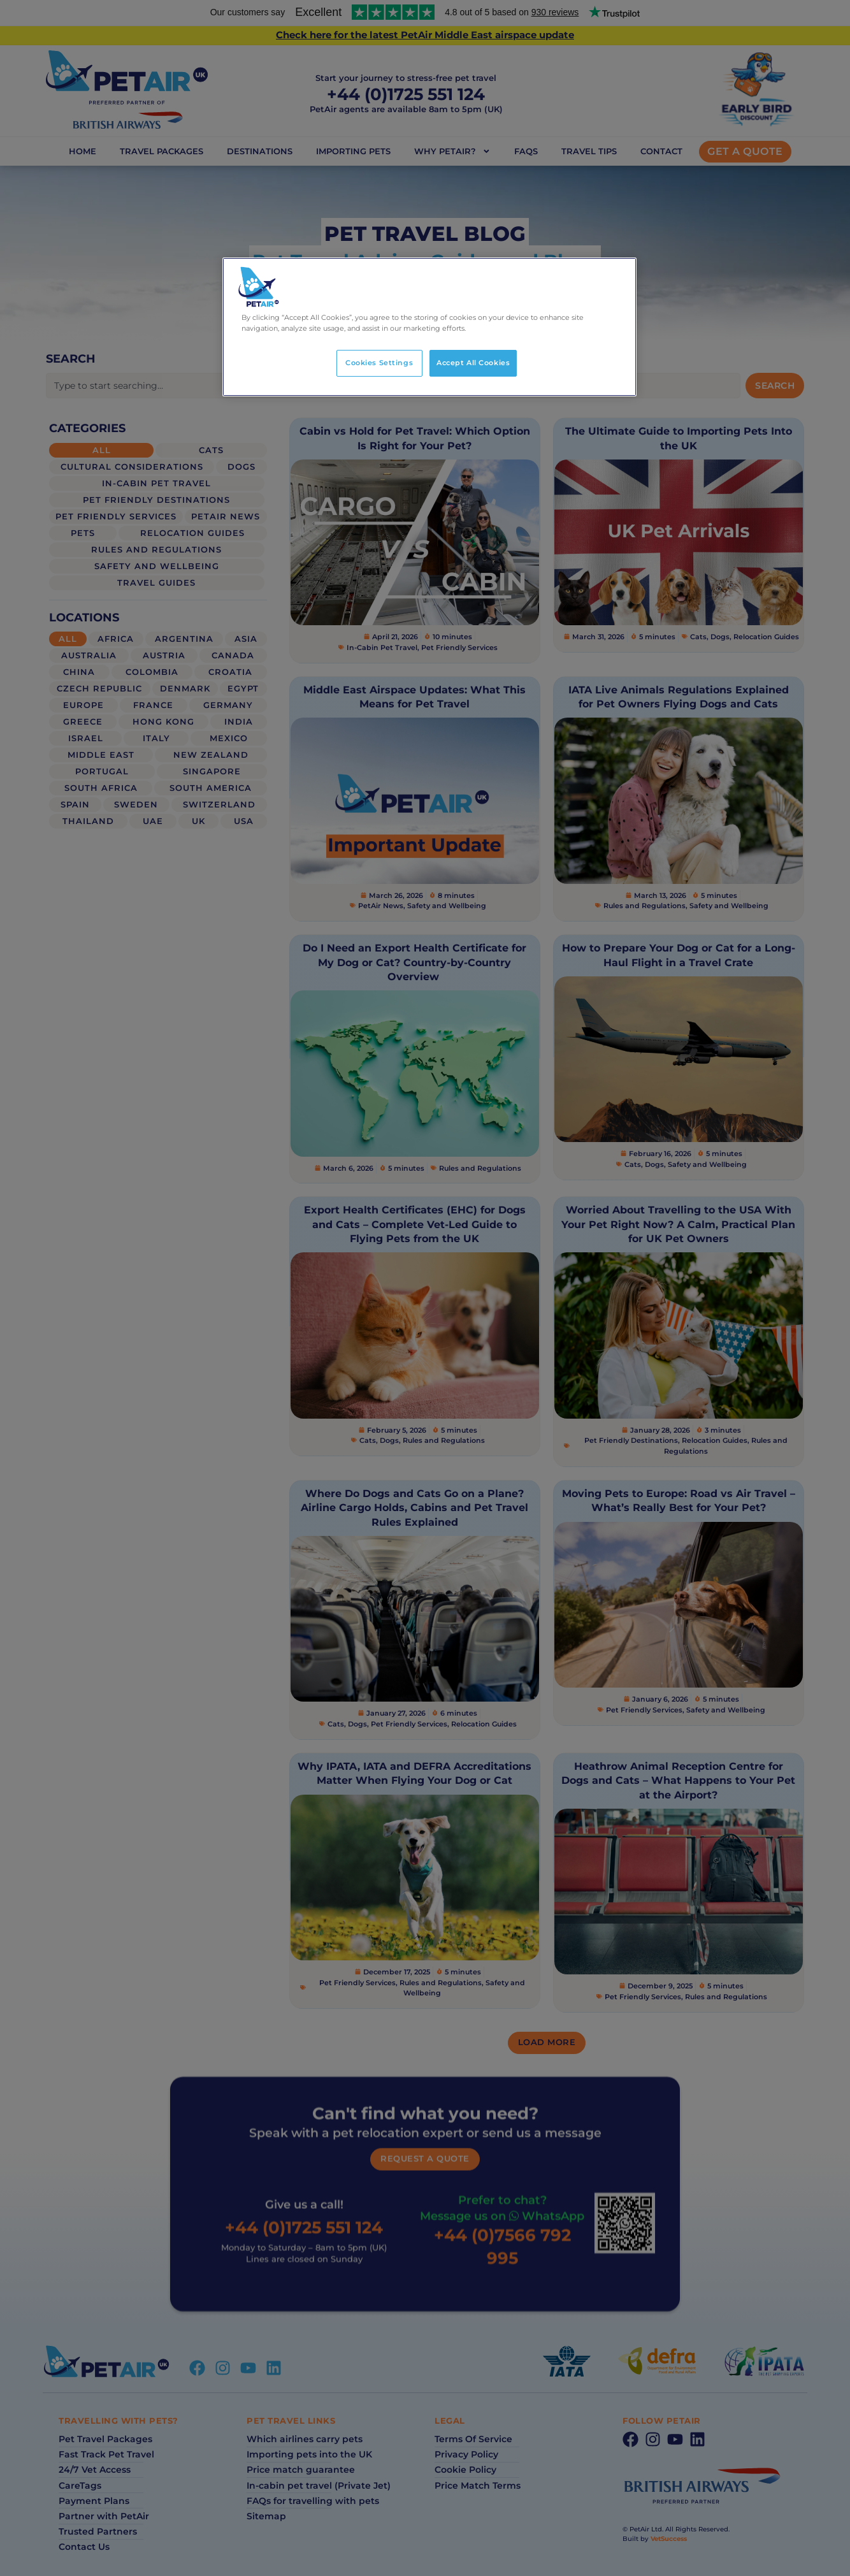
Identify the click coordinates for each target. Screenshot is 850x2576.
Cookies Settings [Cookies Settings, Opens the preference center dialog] (379, 362)
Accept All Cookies (473, 362)
